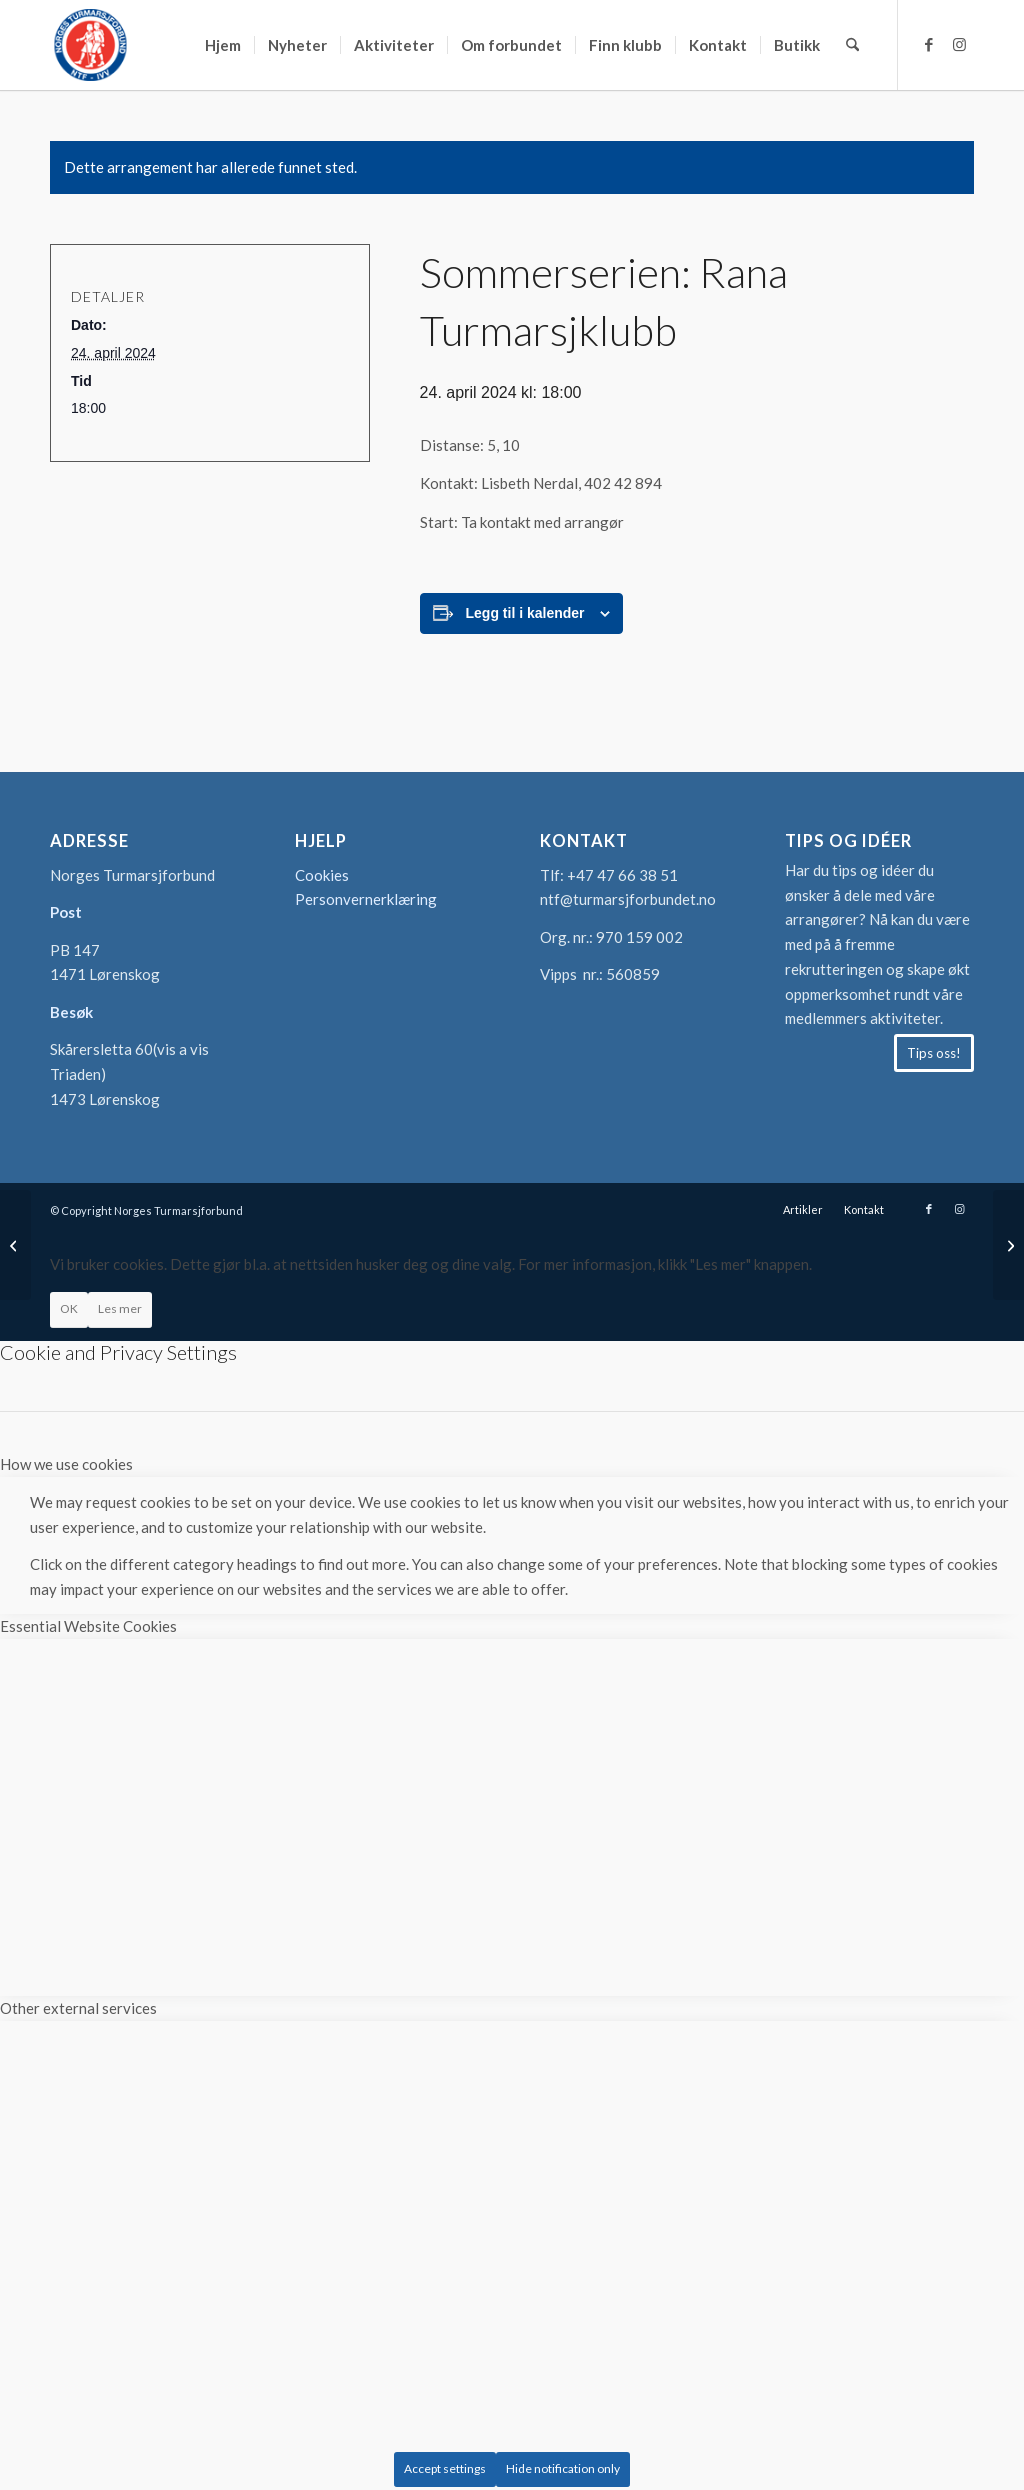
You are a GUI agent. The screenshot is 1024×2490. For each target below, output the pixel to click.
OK (69, 1308)
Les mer (120, 1308)
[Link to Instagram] (959, 44)
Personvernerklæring (366, 899)
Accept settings (445, 2468)
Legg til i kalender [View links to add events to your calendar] (525, 613)
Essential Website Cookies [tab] (88, 1626)
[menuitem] (223, 45)
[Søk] (852, 45)
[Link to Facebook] (929, 44)
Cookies (322, 875)
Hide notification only (563, 2468)
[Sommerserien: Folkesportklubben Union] (1008, 1245)
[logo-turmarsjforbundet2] (90, 45)
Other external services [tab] (78, 2008)
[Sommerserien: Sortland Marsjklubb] (15, 1245)
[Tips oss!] (934, 1053)
